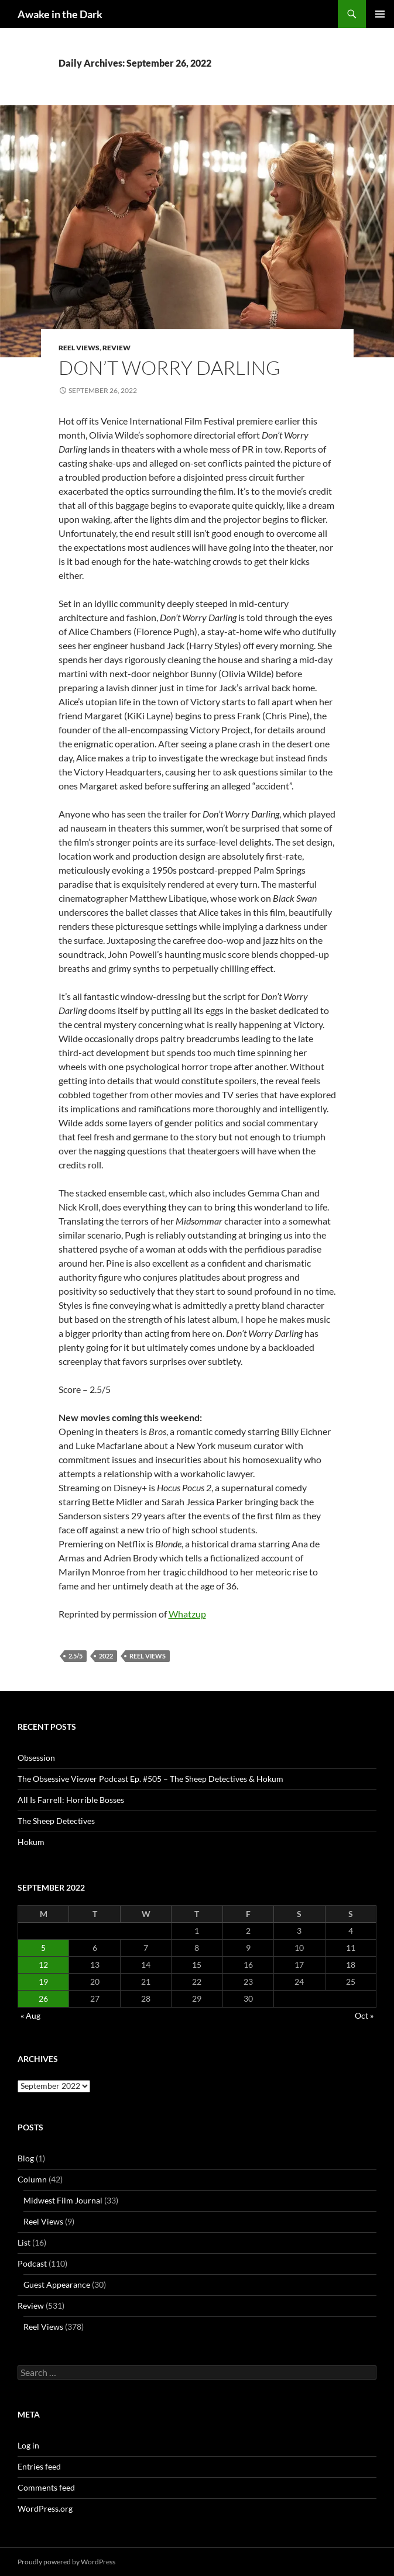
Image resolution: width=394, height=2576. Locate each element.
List (24, 2242)
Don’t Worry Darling (169, 368)
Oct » (364, 2015)
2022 (106, 1656)
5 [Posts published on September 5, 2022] (43, 1948)
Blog (26, 2158)
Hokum (31, 1842)
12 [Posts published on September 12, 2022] (43, 1965)
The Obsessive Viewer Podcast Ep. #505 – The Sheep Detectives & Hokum (150, 1779)
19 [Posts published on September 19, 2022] (43, 1982)
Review (116, 347)
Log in (28, 2445)
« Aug (30, 2015)
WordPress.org (45, 2508)
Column (32, 2179)
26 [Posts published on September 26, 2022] (43, 1998)
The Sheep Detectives (56, 1821)
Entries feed (39, 2466)
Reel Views (79, 347)
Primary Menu (380, 14)
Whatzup (187, 1613)
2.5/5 (75, 1656)
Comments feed (46, 2487)
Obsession (36, 1758)
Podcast (32, 2263)
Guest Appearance (56, 2284)
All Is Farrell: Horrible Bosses (71, 1800)
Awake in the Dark (60, 14)
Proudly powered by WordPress (66, 2561)
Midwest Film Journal (62, 2200)
